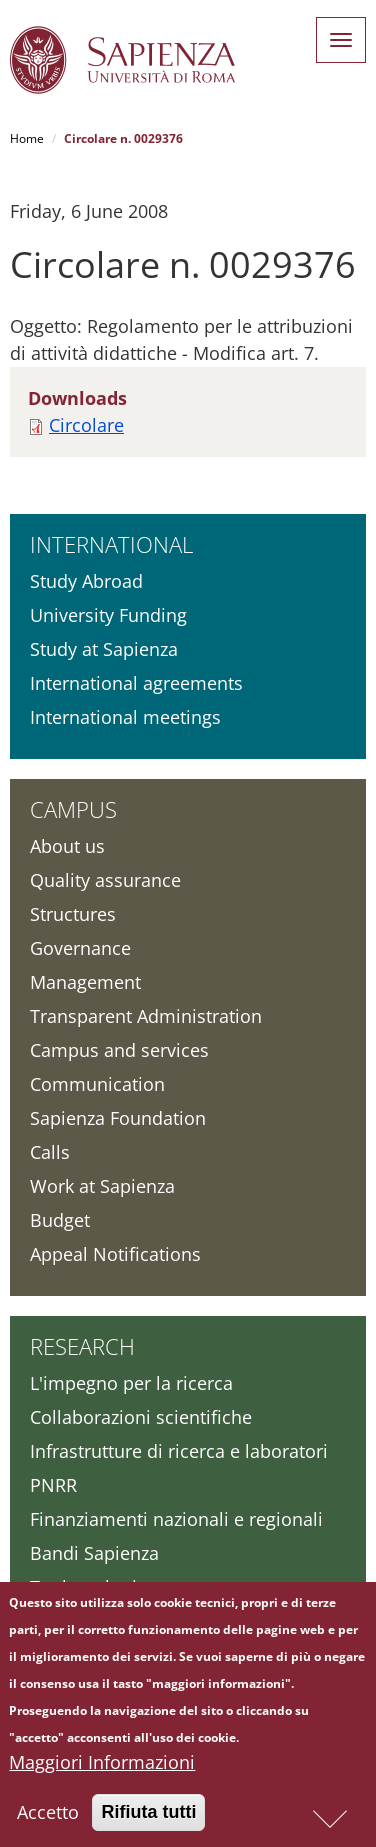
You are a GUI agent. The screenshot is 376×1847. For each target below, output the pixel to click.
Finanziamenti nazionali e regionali (176, 1519)
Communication (97, 1084)
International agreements (136, 683)
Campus (73, 809)
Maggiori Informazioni (102, 1768)
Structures (73, 914)
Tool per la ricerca (106, 1587)
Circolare (86, 425)
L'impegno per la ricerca (131, 1383)
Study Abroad (86, 581)
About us (67, 846)
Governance (80, 948)
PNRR (53, 1485)
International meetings (125, 717)
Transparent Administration (146, 1016)
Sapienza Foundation (118, 1118)
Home (27, 138)
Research (82, 1346)
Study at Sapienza (104, 649)
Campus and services (119, 1050)
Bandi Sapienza (94, 1553)
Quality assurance (105, 880)
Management (85, 982)
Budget (60, 1220)
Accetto (48, 1818)
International (111, 544)
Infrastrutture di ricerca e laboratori (179, 1451)
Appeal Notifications (115, 1254)
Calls (50, 1152)
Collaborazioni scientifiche (141, 1417)
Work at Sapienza (102, 1186)
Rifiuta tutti (148, 1818)
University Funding (108, 615)
